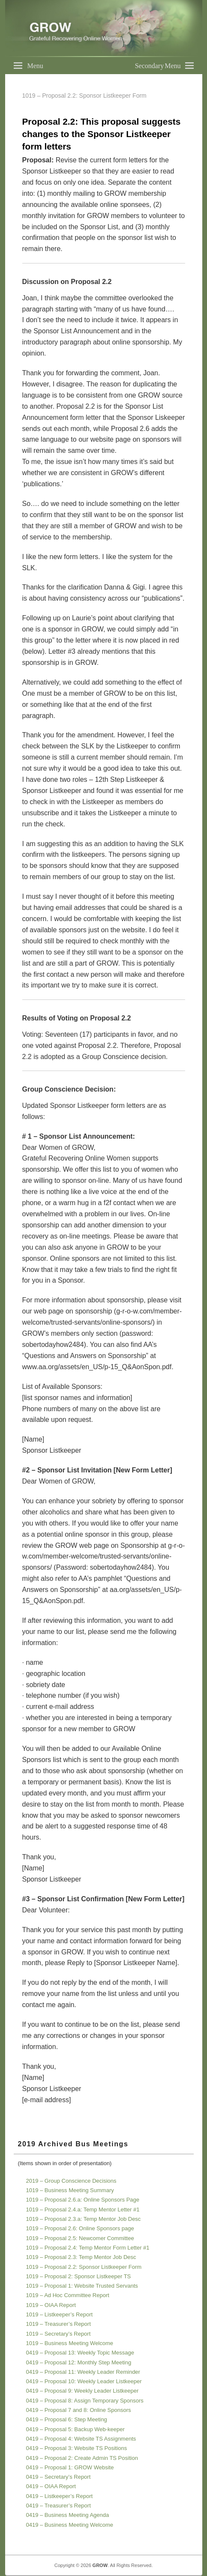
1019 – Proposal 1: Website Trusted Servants (82, 2286)
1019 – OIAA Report (51, 2305)
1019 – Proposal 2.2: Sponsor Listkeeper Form (84, 2267)
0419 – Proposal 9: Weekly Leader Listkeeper (82, 2391)
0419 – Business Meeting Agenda (67, 2515)
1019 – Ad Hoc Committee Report (67, 2295)
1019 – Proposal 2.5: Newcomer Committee (80, 2238)
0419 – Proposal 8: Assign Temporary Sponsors (85, 2400)
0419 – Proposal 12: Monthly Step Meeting (79, 2362)
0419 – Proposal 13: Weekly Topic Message (80, 2352)
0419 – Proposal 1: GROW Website (70, 2467)
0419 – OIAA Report (51, 2486)
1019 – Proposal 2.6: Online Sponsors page (80, 2228)
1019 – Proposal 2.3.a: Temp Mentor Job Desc (83, 2219)
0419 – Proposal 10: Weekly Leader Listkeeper (84, 2381)
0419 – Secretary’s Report (58, 2477)
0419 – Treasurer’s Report (58, 2505)
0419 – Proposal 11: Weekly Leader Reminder (83, 2372)
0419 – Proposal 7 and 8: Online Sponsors (78, 2410)
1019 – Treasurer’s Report (58, 2324)
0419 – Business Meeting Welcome (70, 2525)
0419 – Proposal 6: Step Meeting (66, 2419)
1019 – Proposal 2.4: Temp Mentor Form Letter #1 (88, 2247)
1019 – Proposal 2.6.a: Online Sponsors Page (83, 2199)
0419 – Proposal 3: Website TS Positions (76, 2448)
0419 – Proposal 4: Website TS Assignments (81, 2438)
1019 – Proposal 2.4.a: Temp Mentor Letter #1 (83, 2209)
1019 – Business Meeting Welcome (70, 2343)
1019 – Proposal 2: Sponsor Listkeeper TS (78, 2276)
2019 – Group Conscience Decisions (71, 2181)
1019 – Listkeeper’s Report (59, 2314)
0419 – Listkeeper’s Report (59, 2496)
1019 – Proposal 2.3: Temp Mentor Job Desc (81, 2257)
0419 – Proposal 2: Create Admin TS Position (82, 2458)
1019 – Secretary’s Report (58, 2334)
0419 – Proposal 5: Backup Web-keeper (75, 2429)
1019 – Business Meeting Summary (70, 2190)
